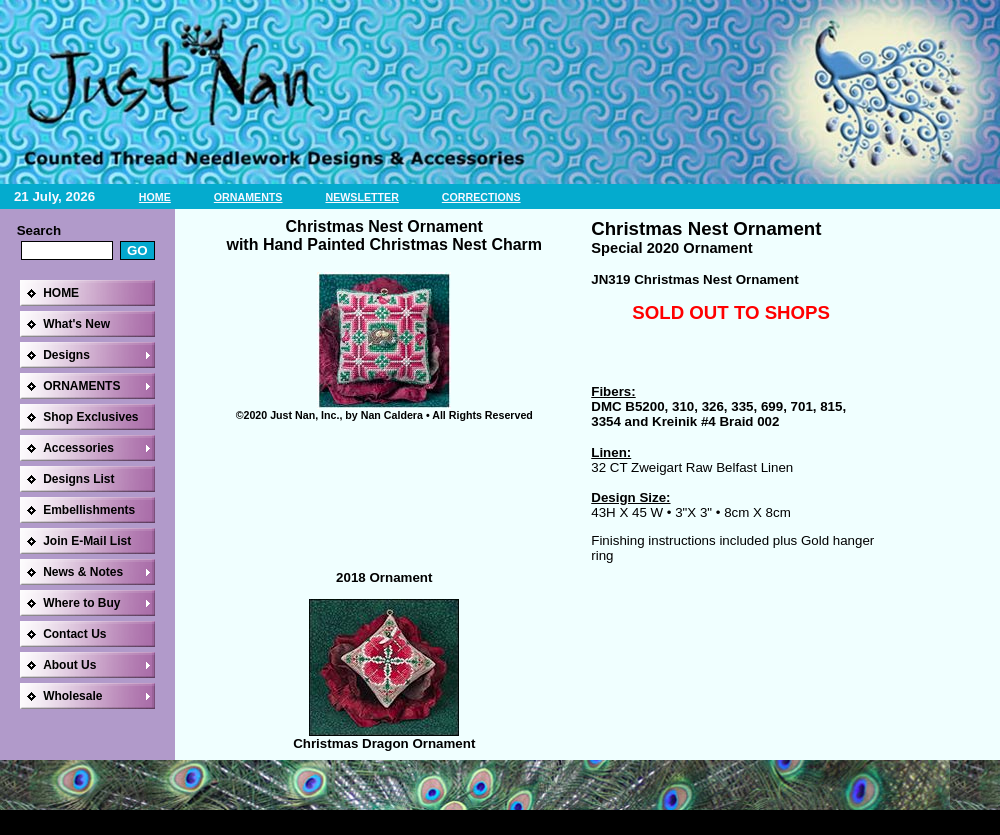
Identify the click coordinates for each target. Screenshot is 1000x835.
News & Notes (83, 572)
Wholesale (72, 696)
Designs (66, 355)
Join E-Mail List (87, 541)
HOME (155, 197)
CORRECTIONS (481, 197)
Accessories (78, 448)
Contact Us (74, 634)
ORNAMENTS (248, 197)
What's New (76, 324)
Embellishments (89, 510)
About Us (69, 665)
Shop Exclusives (90, 417)
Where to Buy (81, 603)
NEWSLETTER (361, 197)
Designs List (78, 479)
